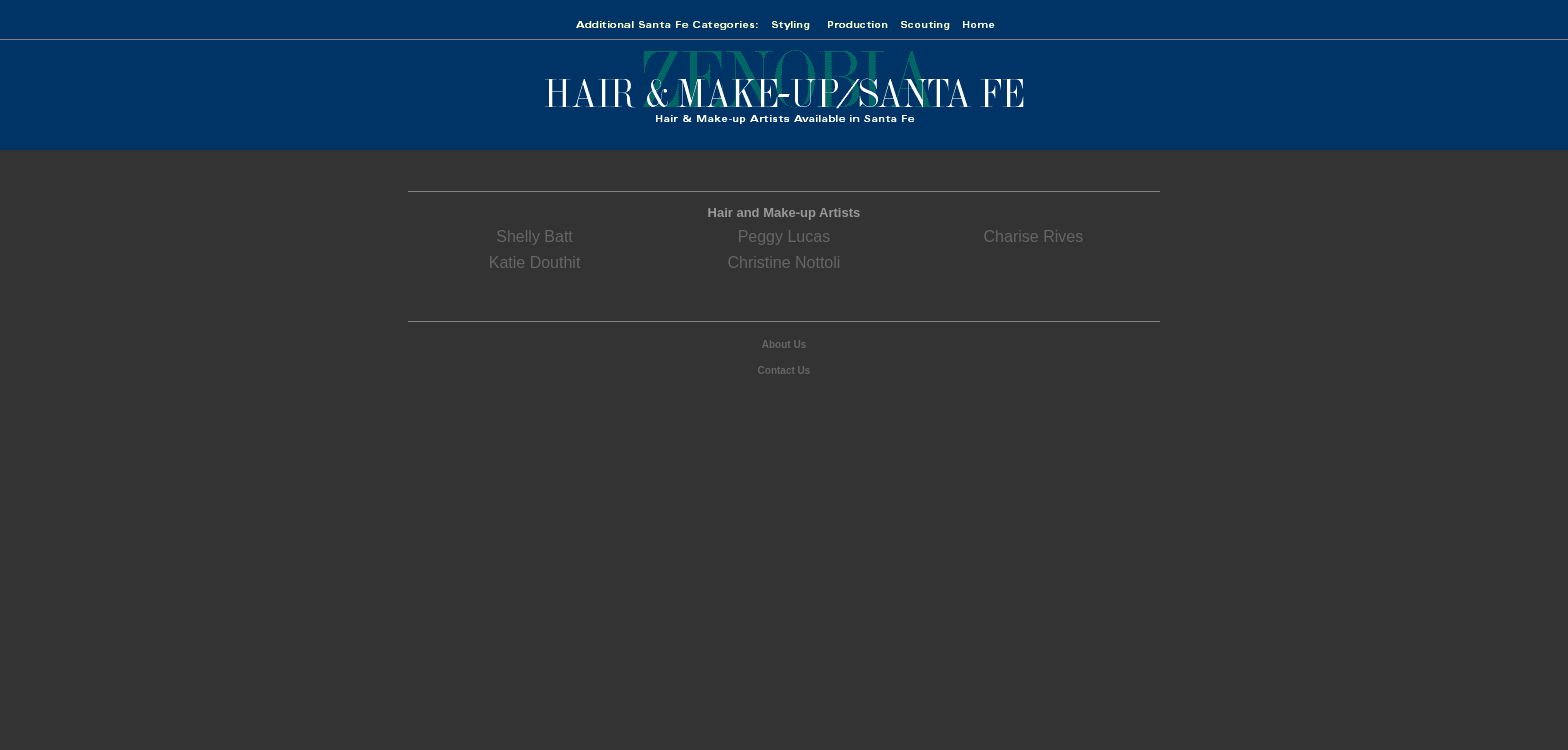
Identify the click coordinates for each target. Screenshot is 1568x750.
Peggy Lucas (784, 236)
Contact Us (784, 370)
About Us (784, 344)
